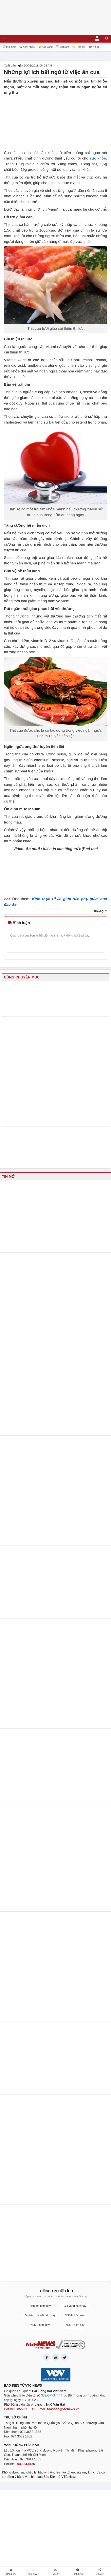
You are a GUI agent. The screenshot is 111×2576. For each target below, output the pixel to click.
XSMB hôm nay (40, 2324)
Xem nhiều (27, 46)
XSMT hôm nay (74, 2324)
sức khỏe (98, 158)
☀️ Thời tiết (78, 46)
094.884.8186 (25, 2464)
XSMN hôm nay (75, 2315)
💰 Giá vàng (45, 46)
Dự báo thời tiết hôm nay (40, 2315)
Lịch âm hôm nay (40, 2305)
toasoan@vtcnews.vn (63, 2409)
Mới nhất (9, 46)
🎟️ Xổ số (94, 46)
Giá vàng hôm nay (75, 2305)
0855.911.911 (25, 2409)
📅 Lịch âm (62, 46)
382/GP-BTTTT (52, 2395)
